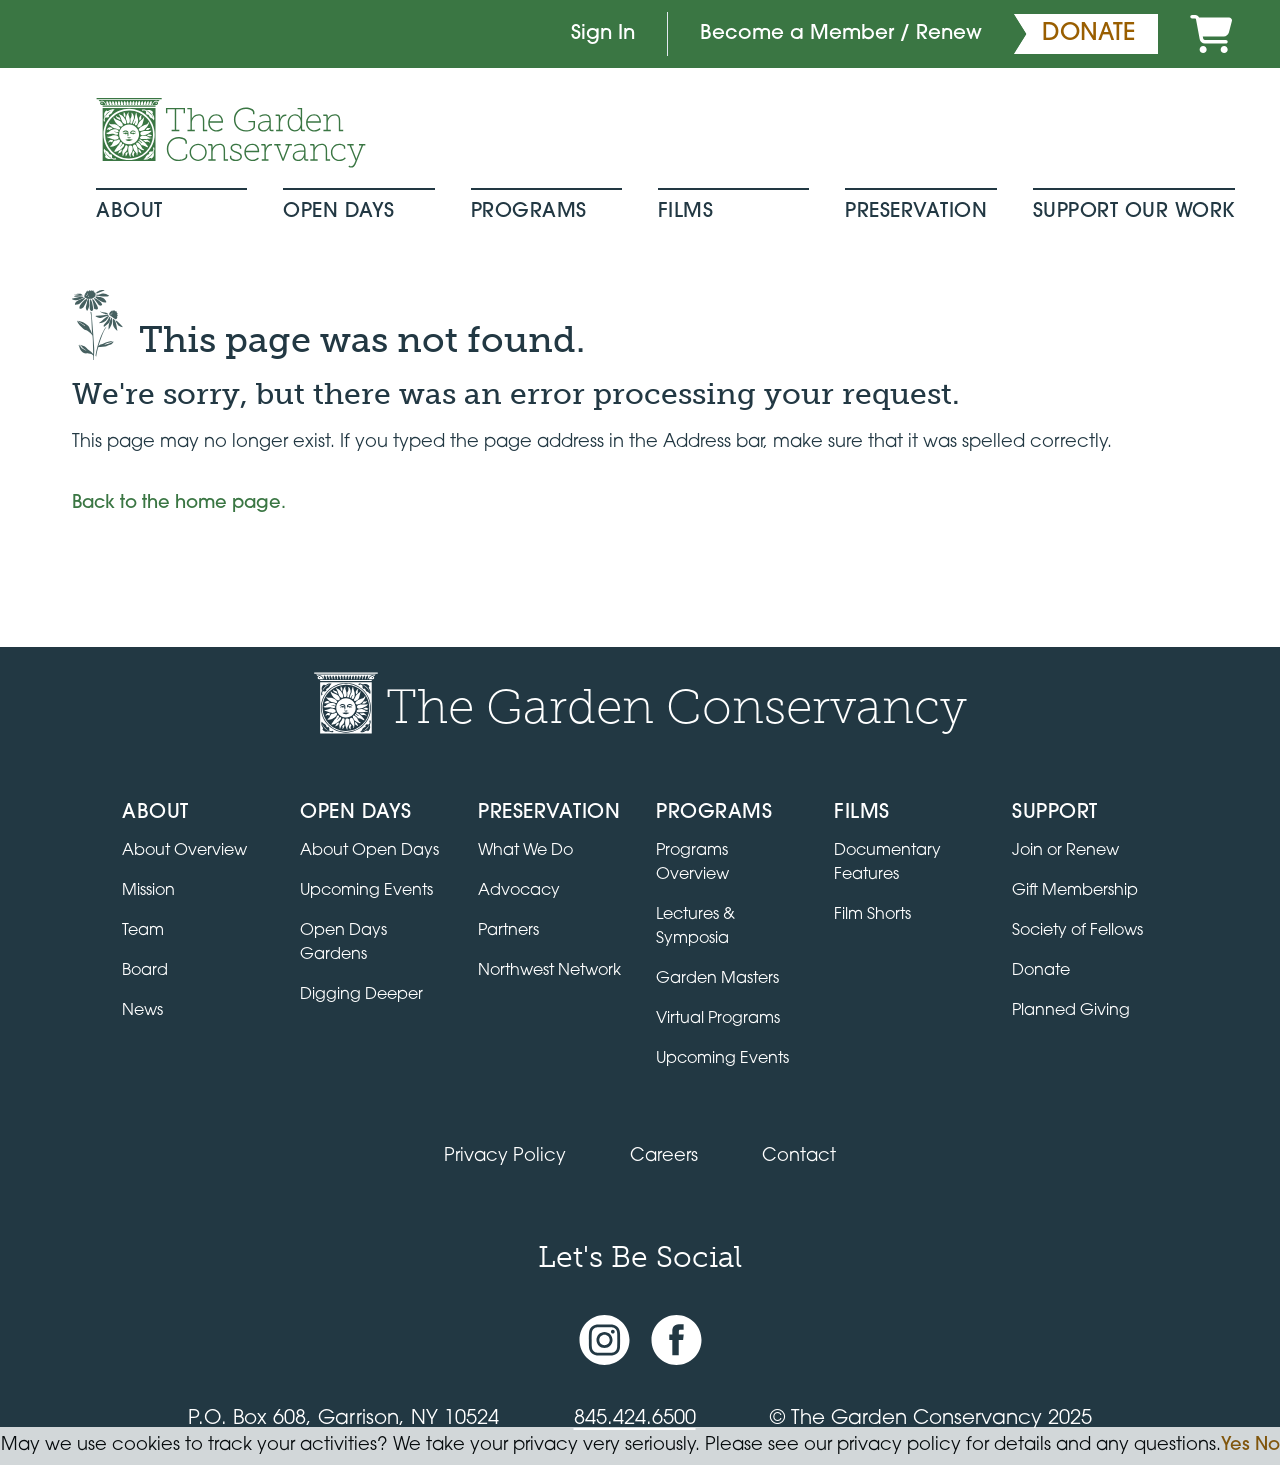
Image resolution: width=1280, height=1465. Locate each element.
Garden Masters (717, 979)
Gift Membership (1075, 891)
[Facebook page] (676, 1339)
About (129, 212)
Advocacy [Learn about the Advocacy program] (519, 891)
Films (686, 212)
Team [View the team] (143, 931)
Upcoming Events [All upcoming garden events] (366, 891)
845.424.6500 (635, 1419)
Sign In (603, 34)
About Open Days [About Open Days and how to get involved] (369, 851)
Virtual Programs (718, 1019)
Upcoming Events (722, 1059)
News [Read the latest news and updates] (142, 1011)
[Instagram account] (604, 1339)
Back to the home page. (179, 503)
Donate (1041, 971)
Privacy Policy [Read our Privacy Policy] (505, 1156)
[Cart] (1211, 34)
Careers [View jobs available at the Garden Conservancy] (664, 1156)
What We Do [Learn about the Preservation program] (525, 851)
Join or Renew (1065, 851)
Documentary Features (887, 863)
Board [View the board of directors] (145, 971)
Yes (1235, 1445)
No (1267, 1445)
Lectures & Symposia (695, 927)
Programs (529, 212)
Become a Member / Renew (841, 34)
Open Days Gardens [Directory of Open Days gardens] (343, 943)
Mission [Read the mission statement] (148, 891)
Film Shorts (872, 915)
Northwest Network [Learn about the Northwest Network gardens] (549, 971)
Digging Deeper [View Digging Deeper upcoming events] (361, 995)
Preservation (916, 212)
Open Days (339, 212)
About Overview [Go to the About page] (184, 851)
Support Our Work (1134, 212)
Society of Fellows (1077, 931)
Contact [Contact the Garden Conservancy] (799, 1156)
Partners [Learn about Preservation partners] (508, 931)
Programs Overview (692, 863)
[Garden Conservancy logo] (231, 133)
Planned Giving (1071, 1011)
